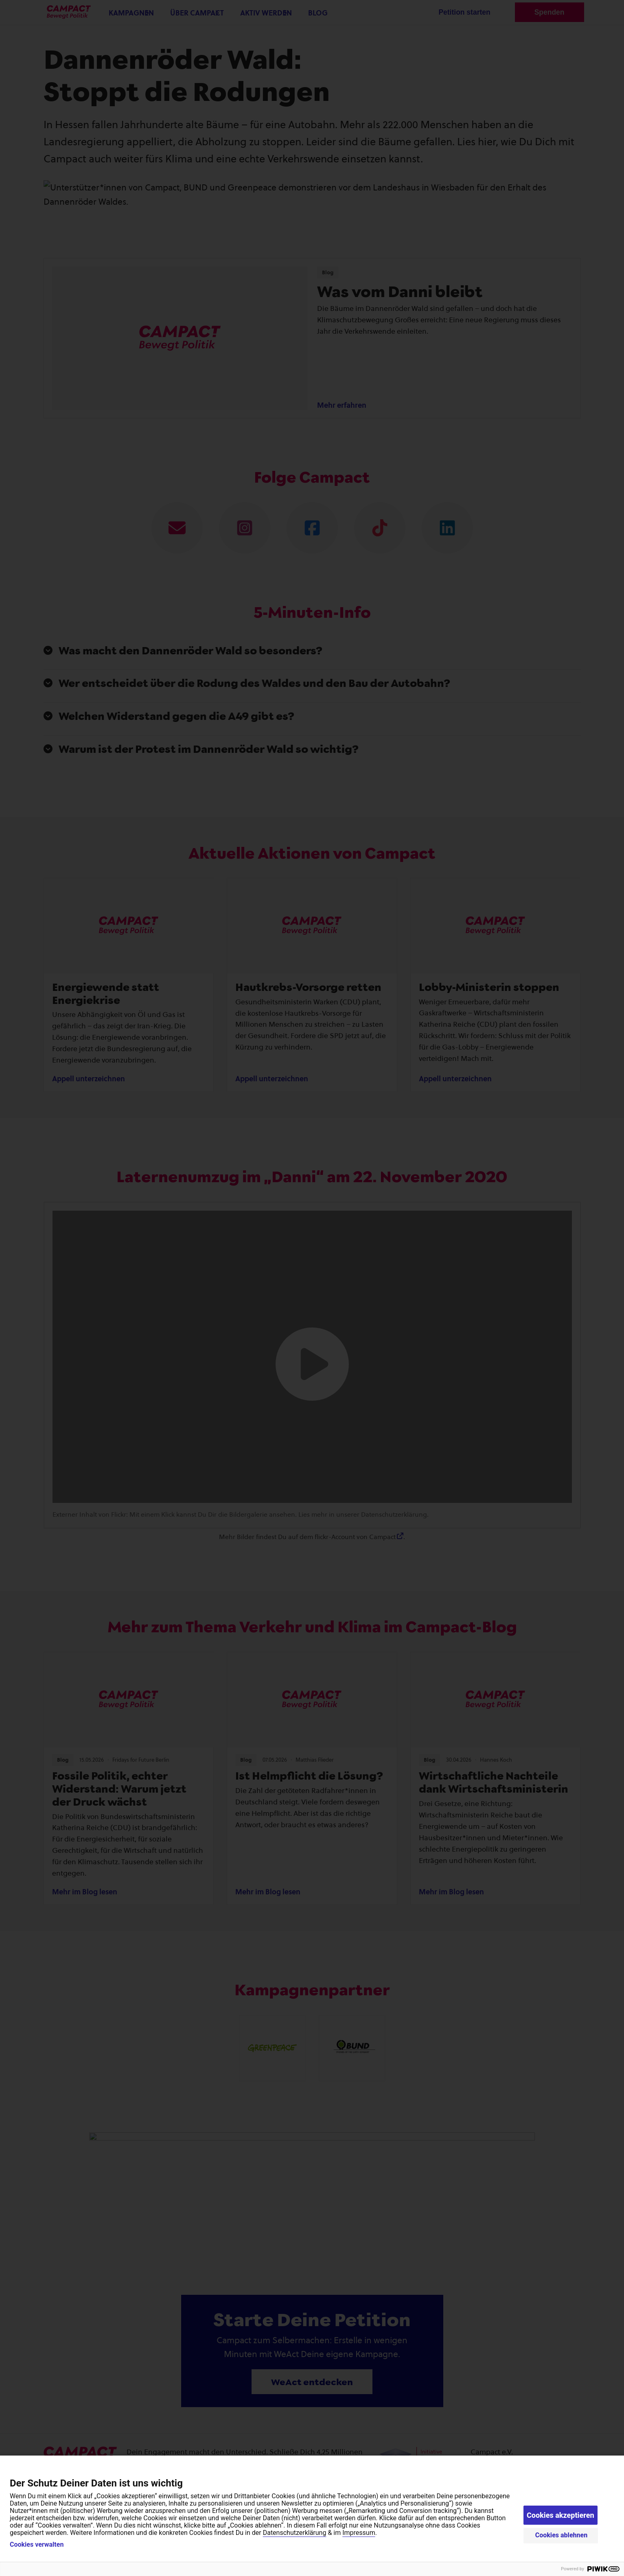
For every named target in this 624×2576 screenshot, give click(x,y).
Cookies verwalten (36, 2544)
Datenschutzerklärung (294, 2533)
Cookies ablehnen (561, 2535)
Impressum (358, 2533)
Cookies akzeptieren (560, 2515)
